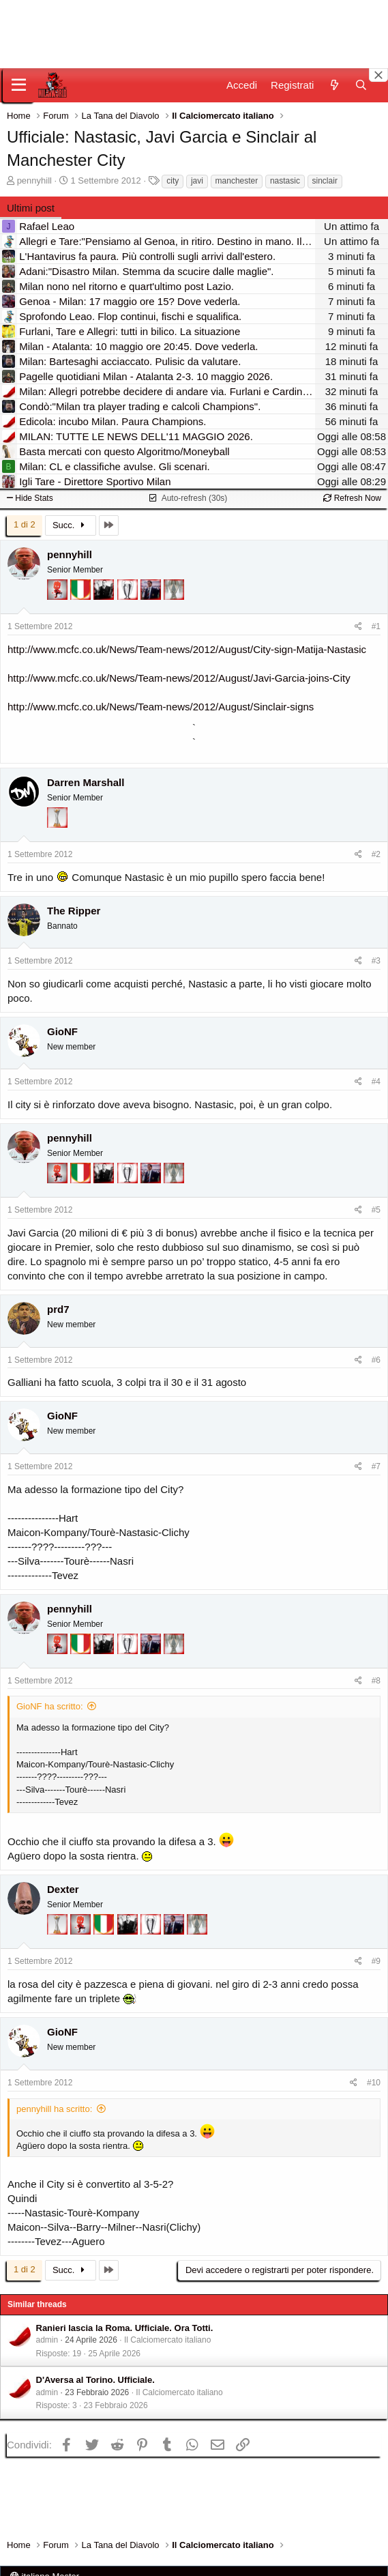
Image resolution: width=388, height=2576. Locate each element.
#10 (373, 2082)
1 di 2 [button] (24, 524)
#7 (376, 1466)
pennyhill (34, 180)
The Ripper (73, 910)
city (172, 181)
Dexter (63, 1889)
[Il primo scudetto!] (81, 596)
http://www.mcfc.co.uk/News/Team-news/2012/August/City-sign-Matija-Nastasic (187, 649)
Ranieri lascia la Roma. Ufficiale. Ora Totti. (124, 2328)
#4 (376, 1081)
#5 (376, 1210)
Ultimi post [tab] (31, 208)
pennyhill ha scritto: (54, 2109)
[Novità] (333, 85)
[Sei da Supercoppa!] (174, 596)
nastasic (285, 181)
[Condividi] (358, 627)
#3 (376, 961)
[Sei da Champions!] (128, 596)
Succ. (71, 525)
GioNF (62, 1031)
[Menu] (19, 85)
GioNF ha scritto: (49, 1706)
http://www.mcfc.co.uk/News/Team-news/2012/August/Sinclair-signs (161, 706)
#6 (376, 1360)
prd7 (58, 1309)
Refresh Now (352, 498)
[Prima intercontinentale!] (57, 824)
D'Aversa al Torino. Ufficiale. (95, 2380)
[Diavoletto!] (58, 596)
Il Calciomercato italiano (167, 2340)
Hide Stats (30, 498)
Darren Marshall (85, 782)
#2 (376, 854)
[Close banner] (378, 75)
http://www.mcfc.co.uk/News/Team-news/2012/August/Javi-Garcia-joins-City (179, 678)
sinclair (325, 181)
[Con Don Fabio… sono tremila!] (152, 596)
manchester (236, 181)
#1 (376, 626)
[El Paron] (105, 596)
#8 (376, 1680)
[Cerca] (361, 85)
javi (197, 181)
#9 (376, 1961)
